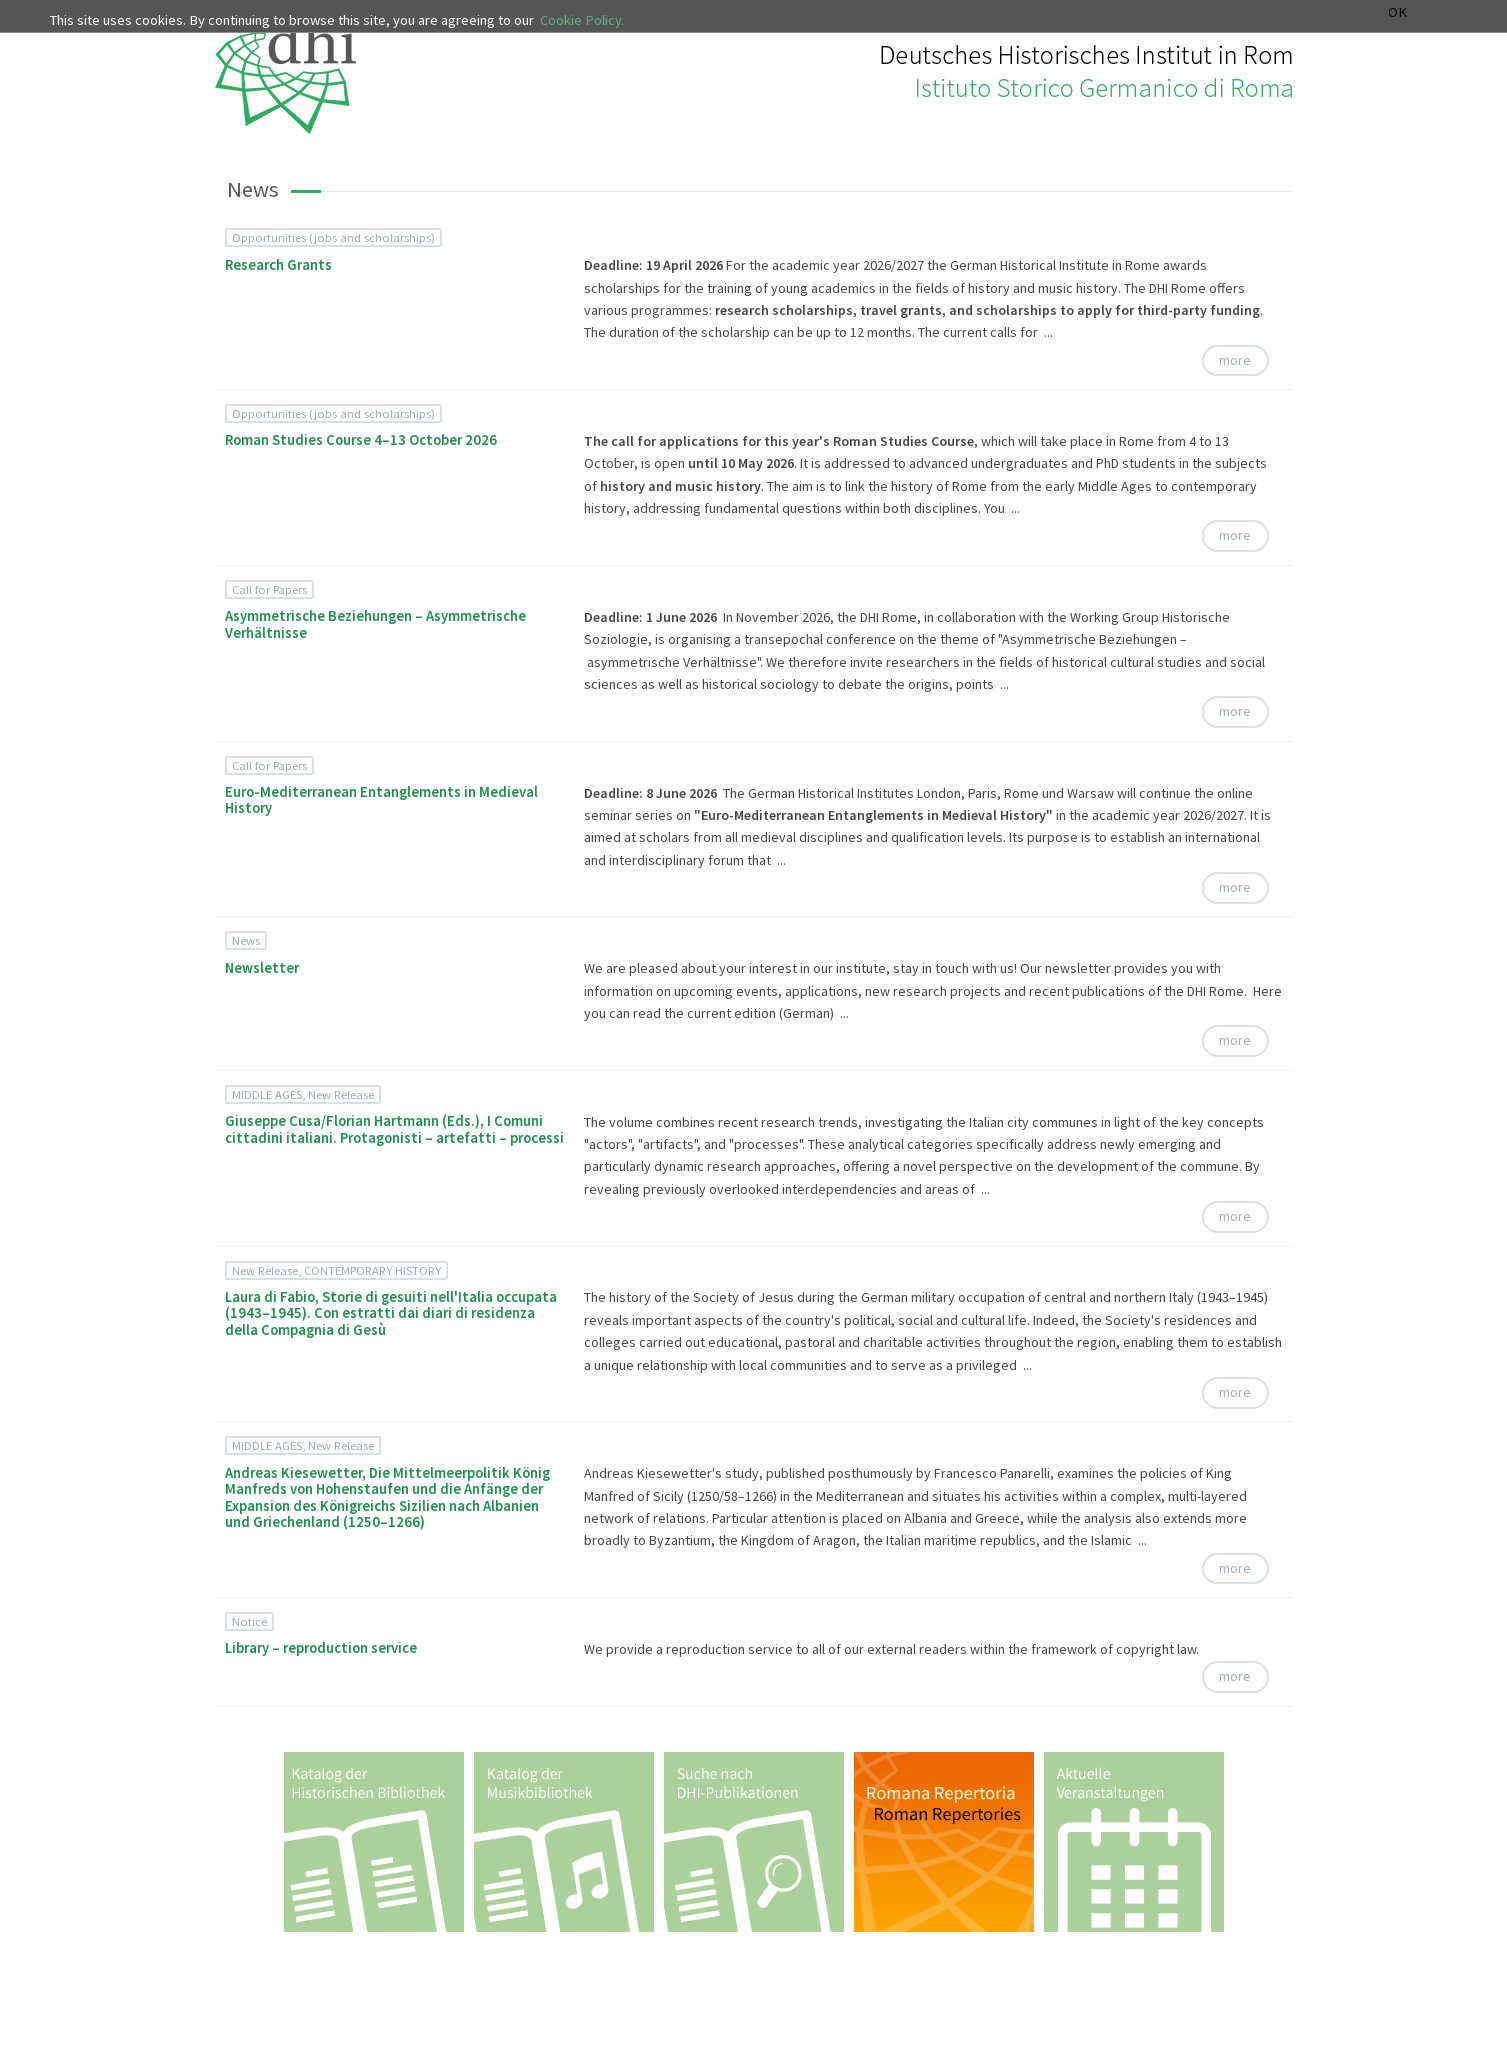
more (1235, 360)
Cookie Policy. (582, 20)
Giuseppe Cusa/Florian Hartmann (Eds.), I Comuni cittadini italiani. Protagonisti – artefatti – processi (394, 1129)
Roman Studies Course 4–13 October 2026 (361, 440)
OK (1397, 12)
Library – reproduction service (321, 1648)
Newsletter (262, 968)
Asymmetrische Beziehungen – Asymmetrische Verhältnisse (375, 624)
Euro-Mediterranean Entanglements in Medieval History (381, 800)
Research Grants (278, 265)
